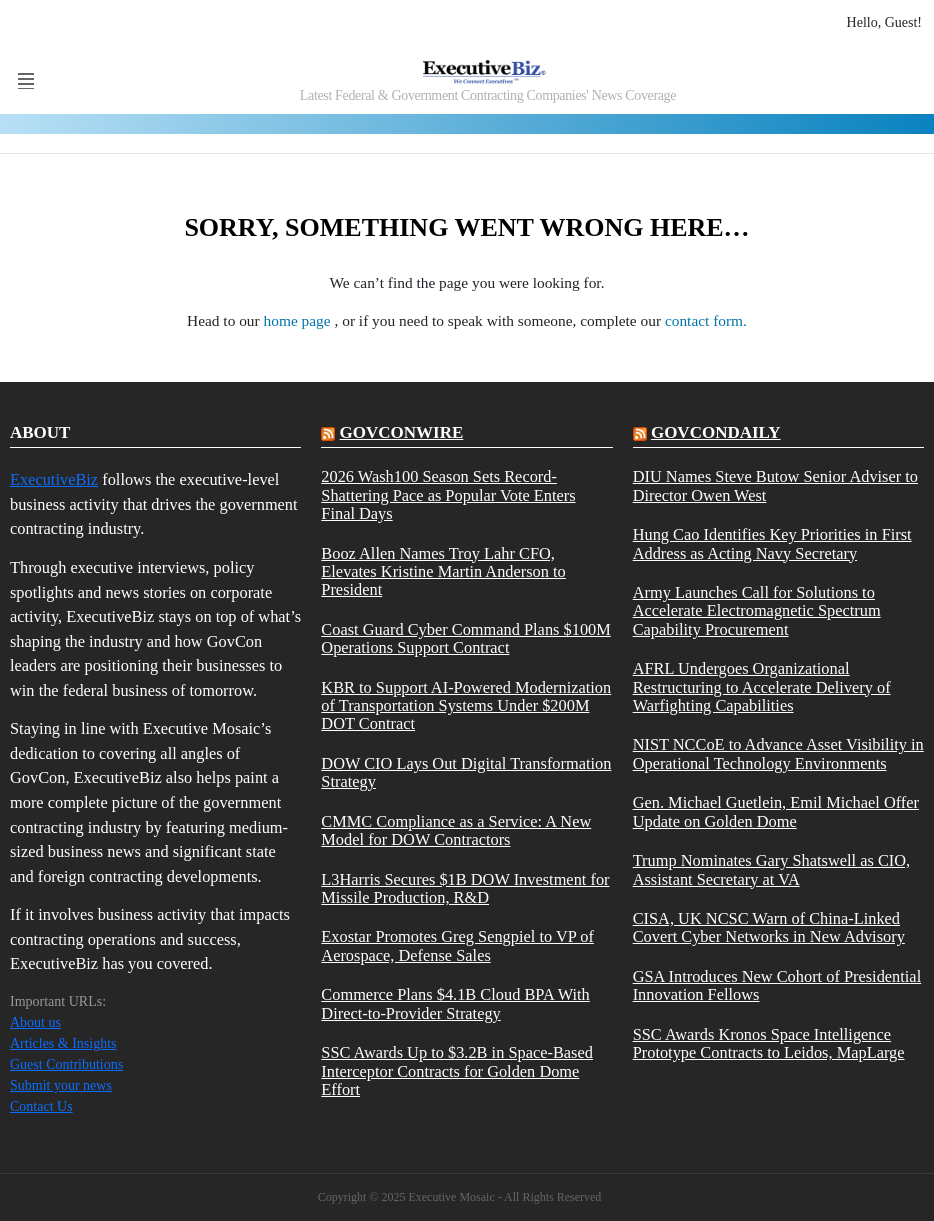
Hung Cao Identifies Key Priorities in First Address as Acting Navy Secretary (772, 544)
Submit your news (61, 1085)
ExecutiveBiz (54, 479)
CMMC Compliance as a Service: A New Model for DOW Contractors (456, 831)
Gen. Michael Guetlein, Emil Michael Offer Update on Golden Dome (776, 812)
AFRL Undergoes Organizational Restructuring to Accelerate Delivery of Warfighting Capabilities (762, 687)
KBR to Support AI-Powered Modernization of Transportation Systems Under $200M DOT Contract (466, 706)
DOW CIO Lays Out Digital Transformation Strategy (466, 773)
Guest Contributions (66, 1064)
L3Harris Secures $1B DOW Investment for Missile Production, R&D (465, 889)
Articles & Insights (63, 1043)
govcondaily (716, 432)
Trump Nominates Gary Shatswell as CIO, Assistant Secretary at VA (772, 870)
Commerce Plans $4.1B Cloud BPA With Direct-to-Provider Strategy (455, 1004)
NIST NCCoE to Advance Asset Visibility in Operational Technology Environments (778, 754)
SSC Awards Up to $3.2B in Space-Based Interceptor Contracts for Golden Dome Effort (457, 1071)
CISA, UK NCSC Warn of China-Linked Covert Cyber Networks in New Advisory (769, 928)
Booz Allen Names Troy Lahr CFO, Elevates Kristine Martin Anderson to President (443, 572)
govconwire (402, 432)
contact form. (706, 320)
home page (299, 320)
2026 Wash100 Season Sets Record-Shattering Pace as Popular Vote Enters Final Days (448, 495)
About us (35, 1022)
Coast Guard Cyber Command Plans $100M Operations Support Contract (465, 639)
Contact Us (41, 1106)
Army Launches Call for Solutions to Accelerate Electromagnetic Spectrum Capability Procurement (757, 611)
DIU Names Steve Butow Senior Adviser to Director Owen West (775, 486)
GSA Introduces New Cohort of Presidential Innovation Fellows (777, 986)
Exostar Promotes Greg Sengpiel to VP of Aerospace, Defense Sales (457, 946)
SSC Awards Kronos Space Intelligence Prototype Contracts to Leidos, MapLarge (769, 1044)
